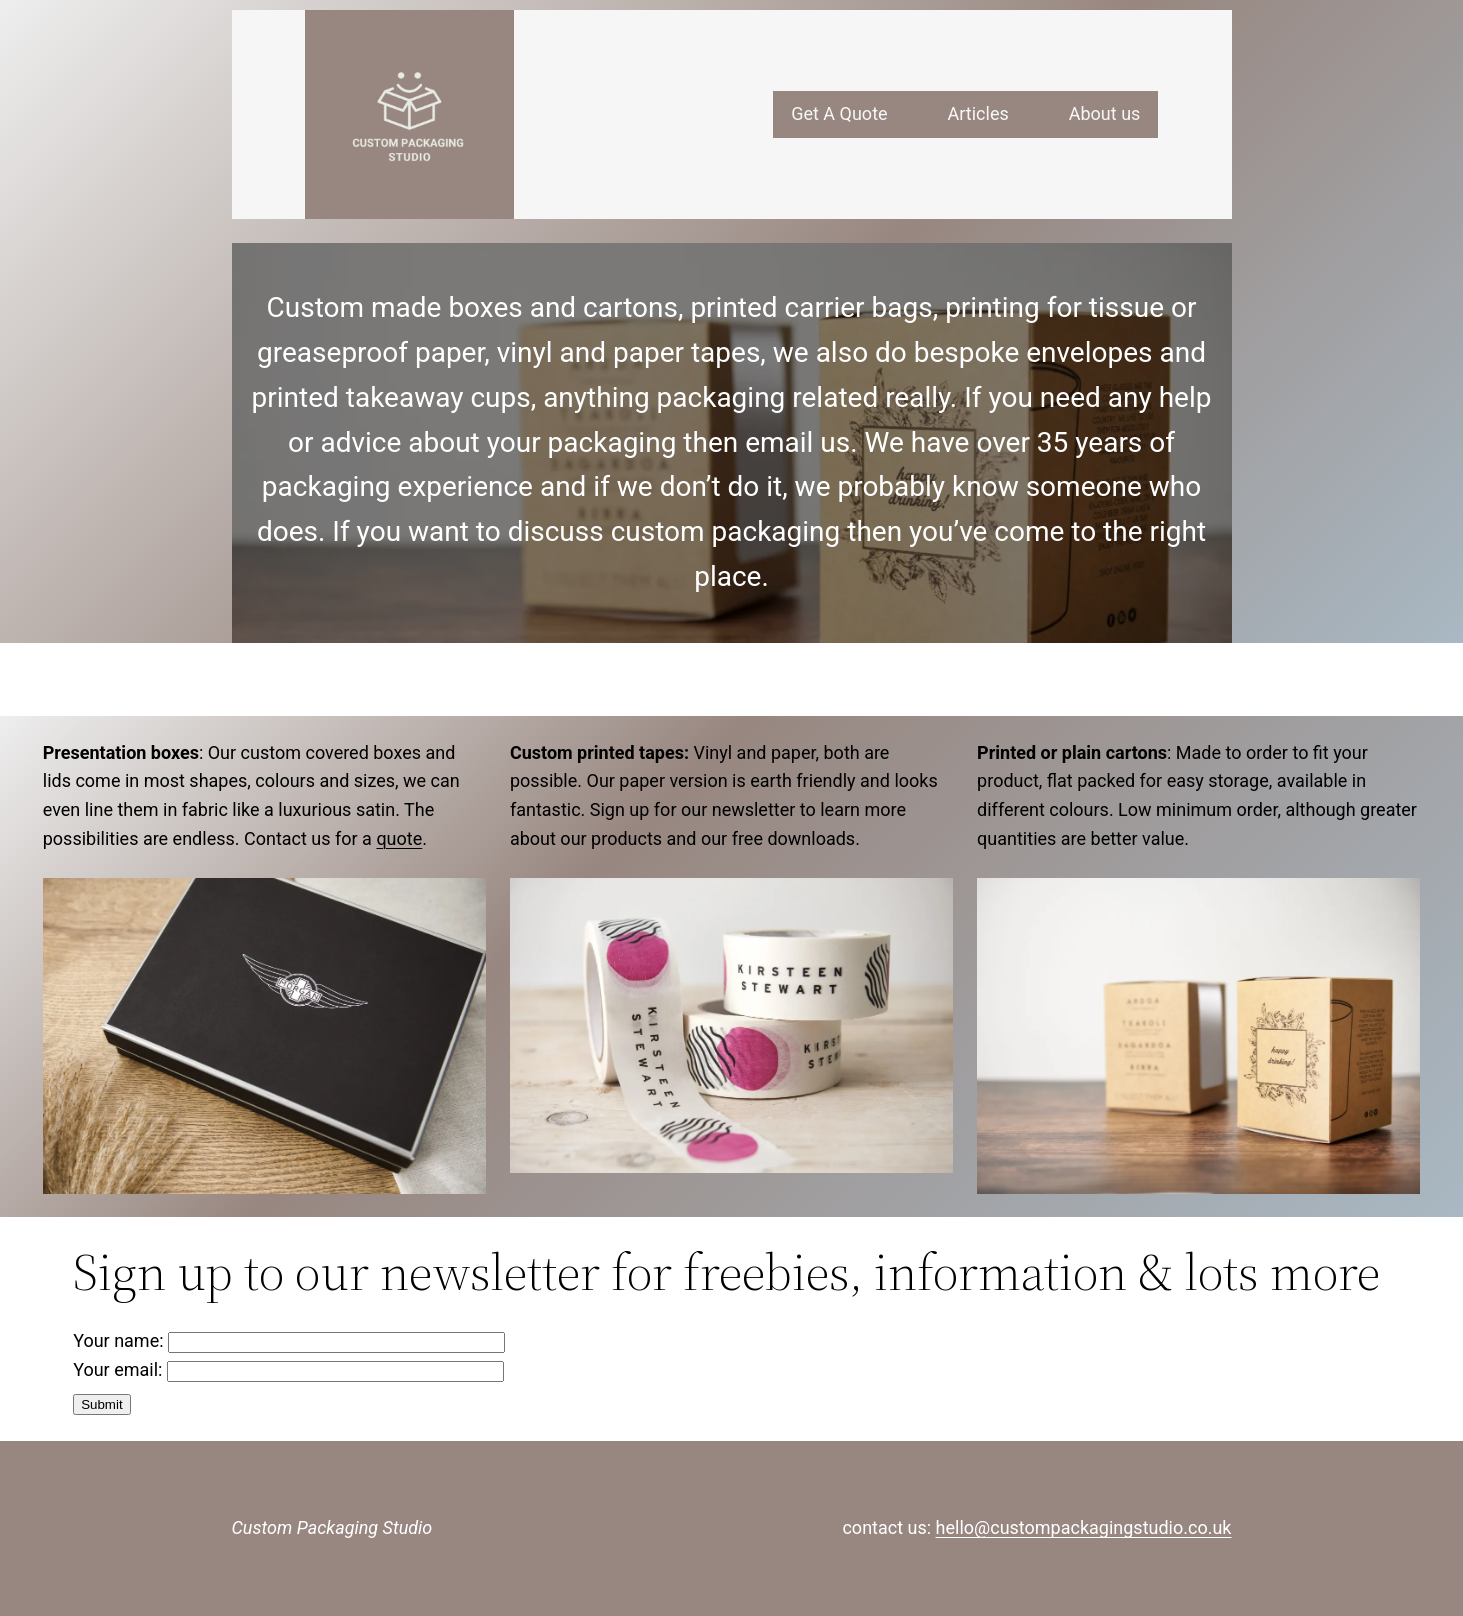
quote (399, 838)
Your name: (289, 1340)
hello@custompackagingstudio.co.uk (1084, 1527)
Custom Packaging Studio (332, 1527)
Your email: (288, 1369)
